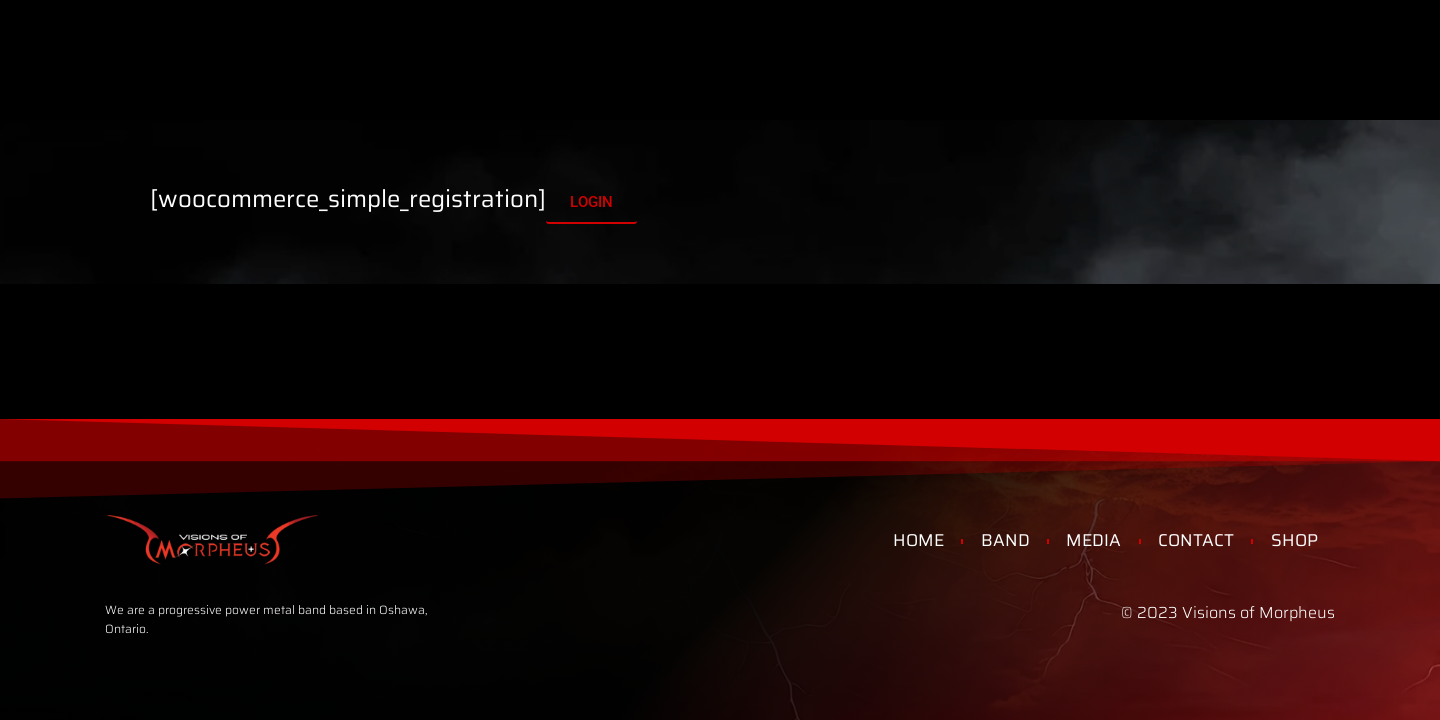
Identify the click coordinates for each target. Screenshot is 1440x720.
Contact (910, 44)
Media (433, 44)
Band (338, 44)
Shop (805, 44)
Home (245, 44)
